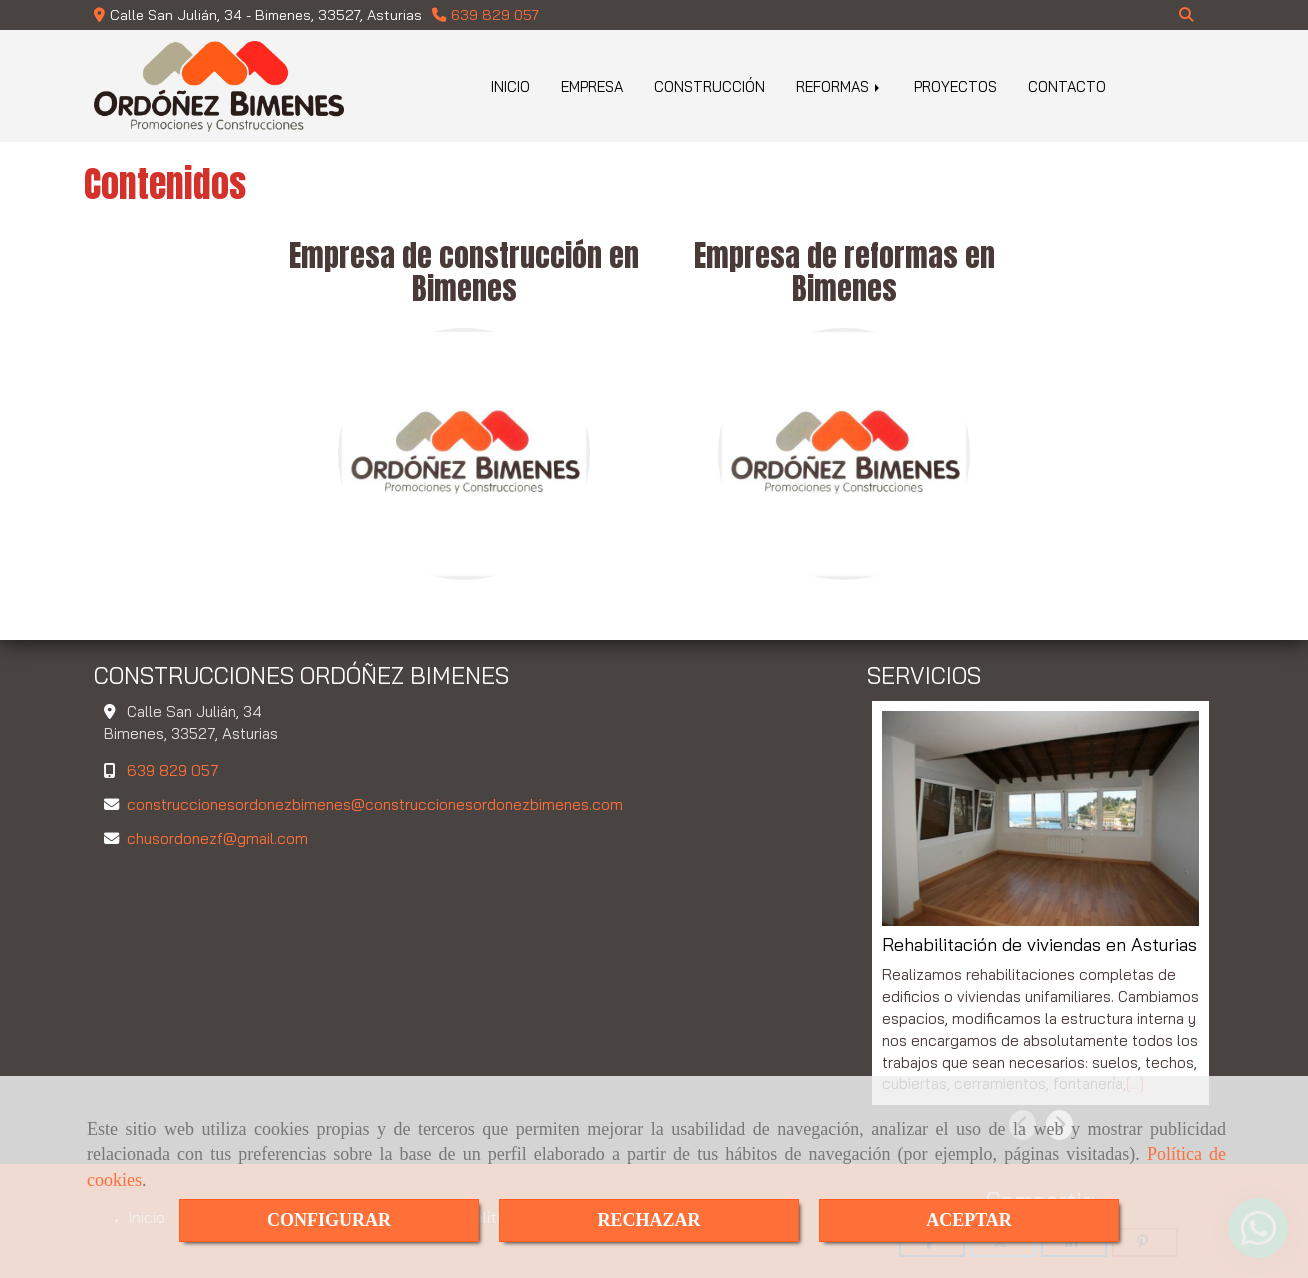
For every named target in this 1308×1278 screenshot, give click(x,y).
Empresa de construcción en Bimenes (464, 272)
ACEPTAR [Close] (969, 1220)
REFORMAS (839, 86)
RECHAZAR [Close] (648, 1220)
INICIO (510, 86)
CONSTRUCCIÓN (709, 86)
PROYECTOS (955, 86)
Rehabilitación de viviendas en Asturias (1039, 945)
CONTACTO (1067, 86)
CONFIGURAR (329, 1220)
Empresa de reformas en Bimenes (844, 272)
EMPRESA (592, 86)
